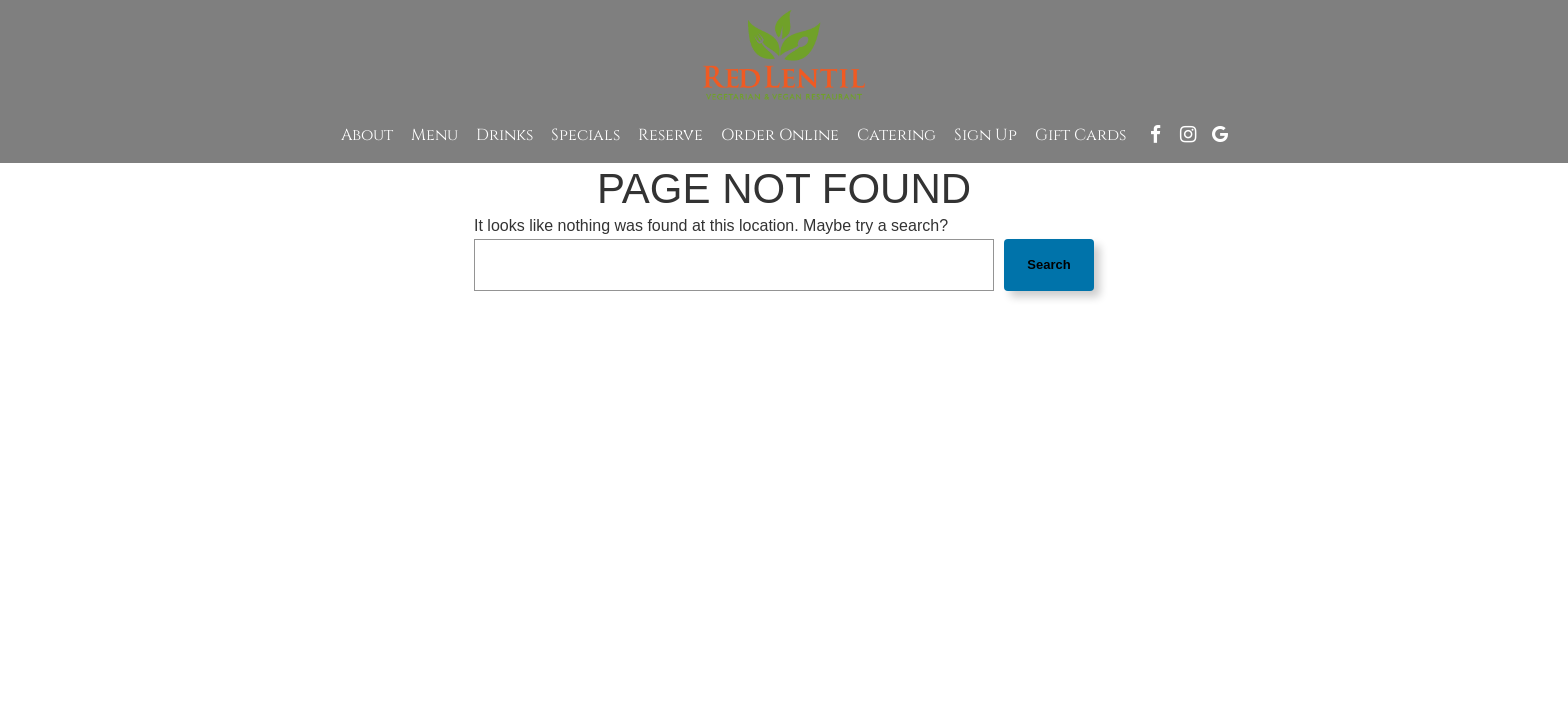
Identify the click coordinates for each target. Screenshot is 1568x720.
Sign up (985, 135)
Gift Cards (1080, 135)
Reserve (670, 135)
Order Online (780, 135)
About (367, 135)
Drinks (504, 135)
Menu (434, 135)
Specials (585, 135)
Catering (896, 135)
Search (1048, 264)
